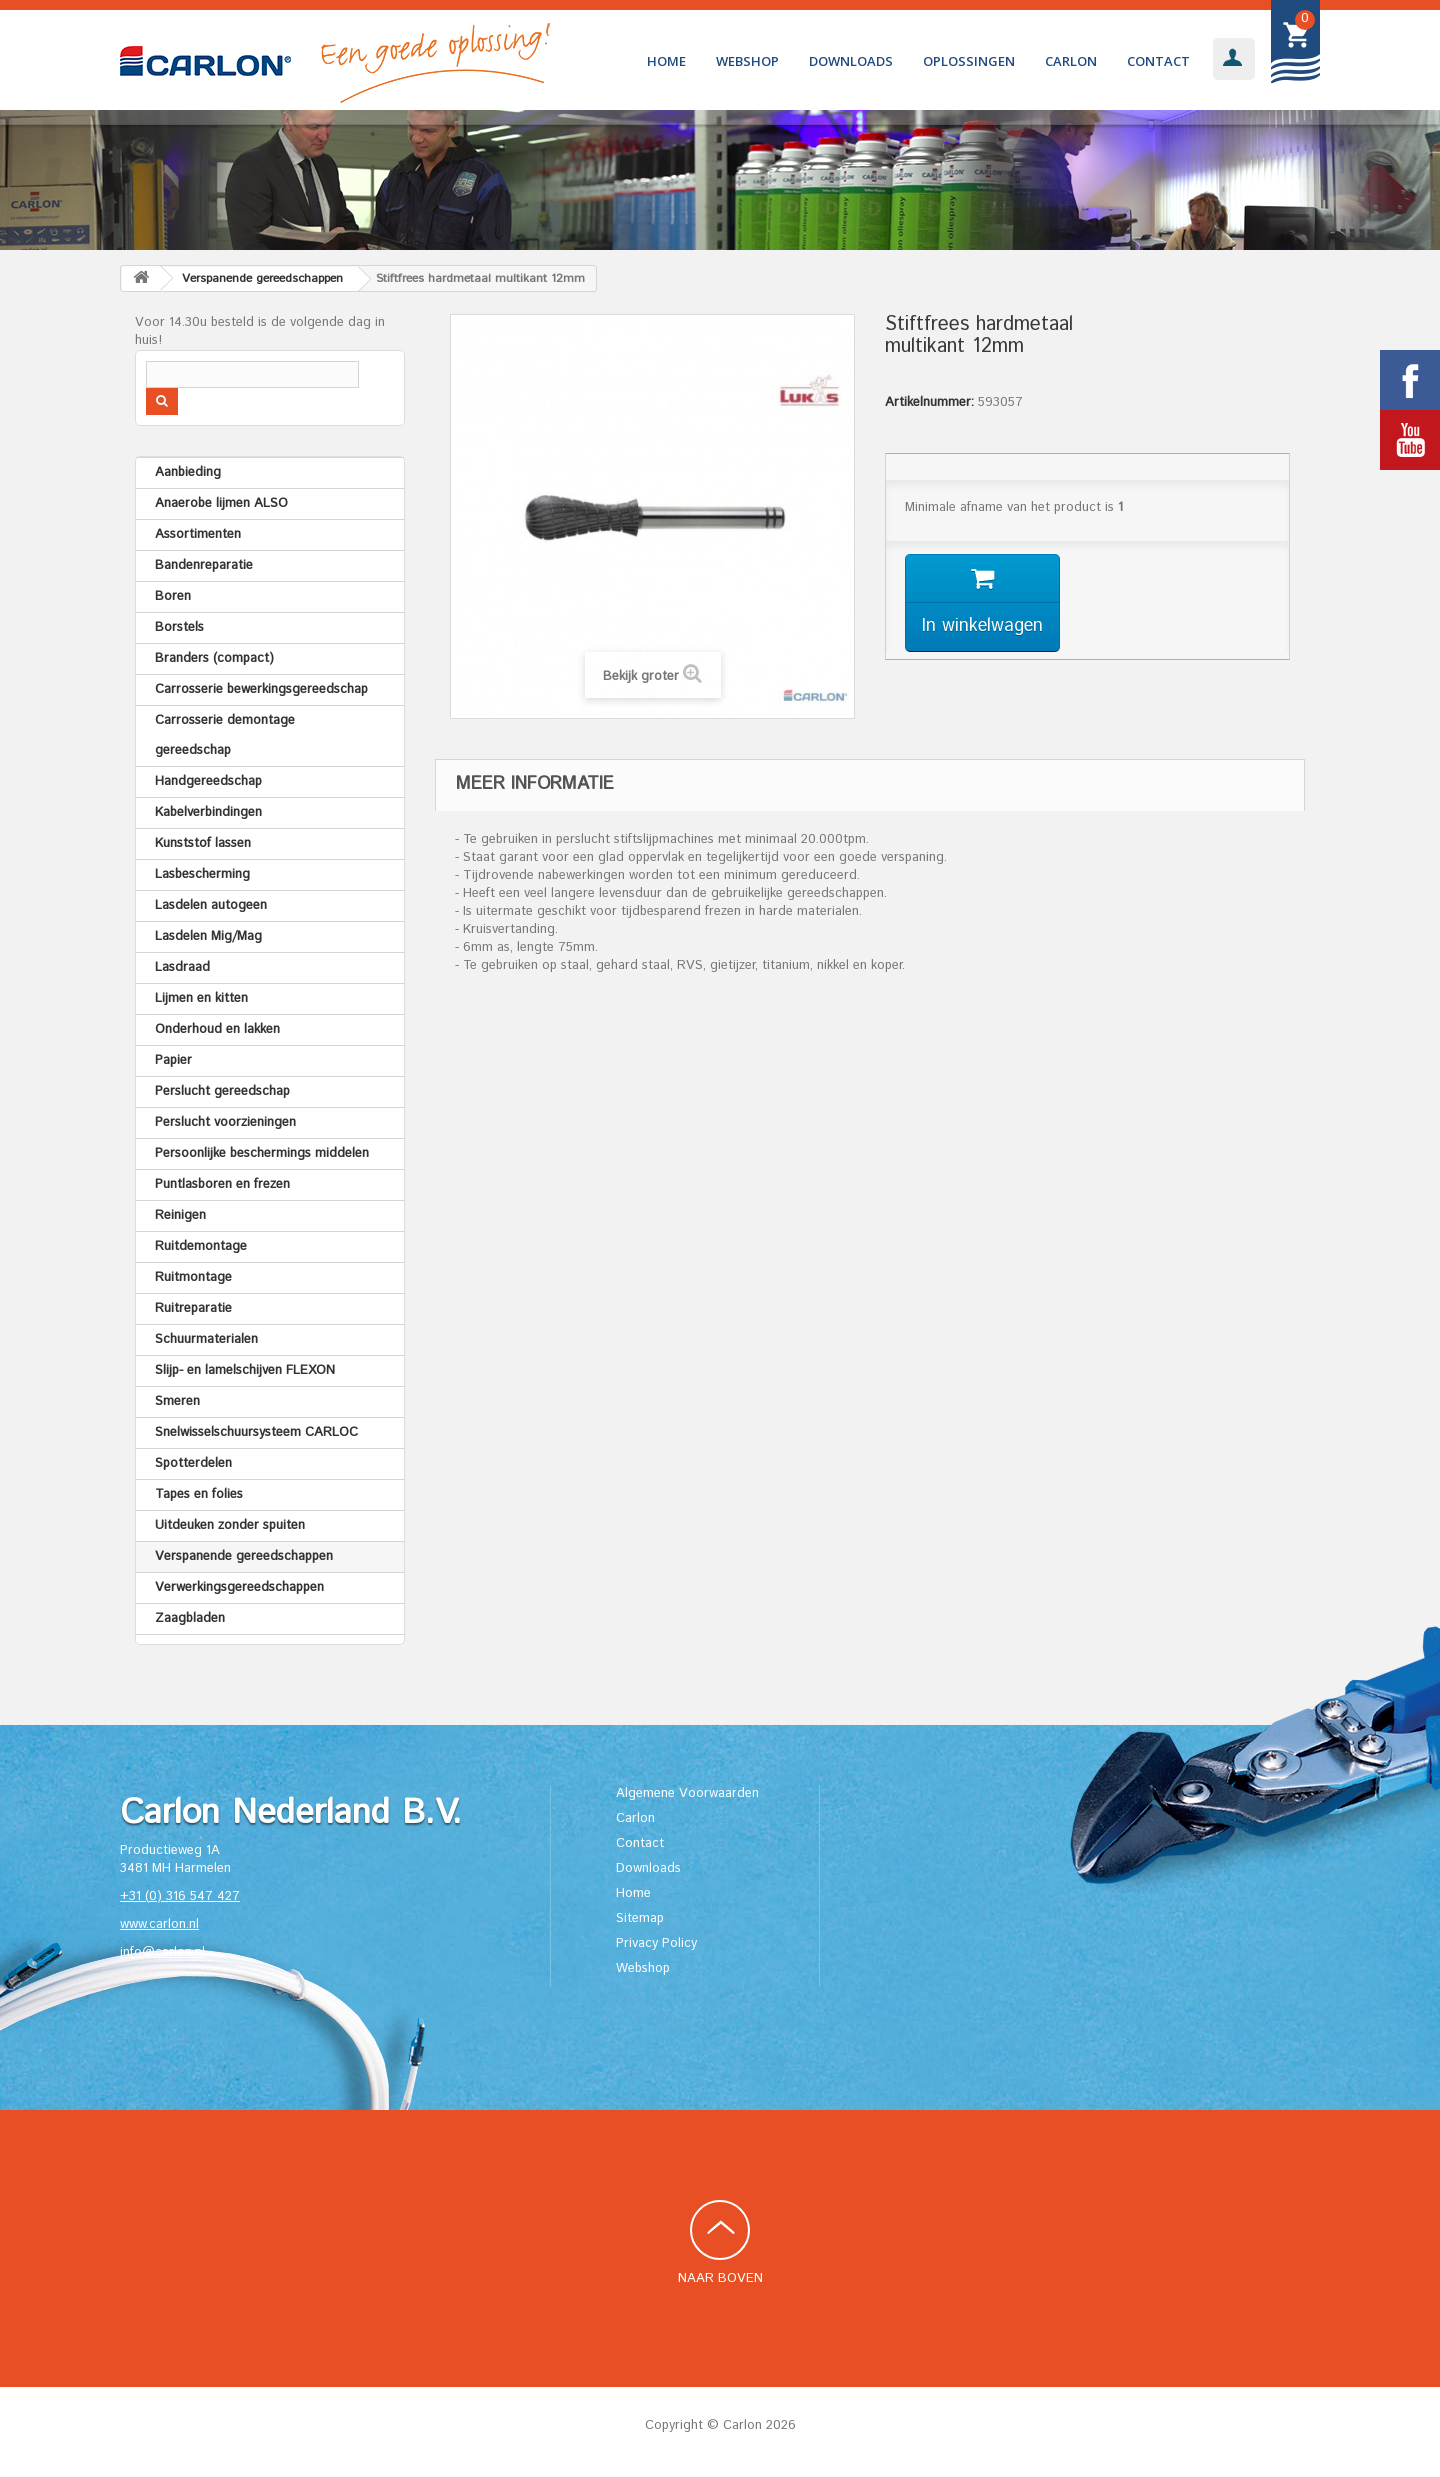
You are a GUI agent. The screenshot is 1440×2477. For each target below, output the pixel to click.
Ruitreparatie (193, 1308)
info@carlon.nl (162, 1952)
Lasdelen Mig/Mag (208, 936)
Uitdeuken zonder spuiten (230, 1525)
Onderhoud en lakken (217, 1029)
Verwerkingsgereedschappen (239, 1587)
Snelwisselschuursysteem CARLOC (256, 1432)
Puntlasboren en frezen (222, 1184)
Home (666, 61)
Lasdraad (182, 967)
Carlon (1071, 61)
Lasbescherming (202, 874)
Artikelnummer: (929, 403)
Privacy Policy (656, 1943)
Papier (173, 1060)
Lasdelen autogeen (211, 905)
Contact (1158, 61)
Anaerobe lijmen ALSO (221, 503)
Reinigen (180, 1215)
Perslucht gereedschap (222, 1091)
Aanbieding (188, 472)
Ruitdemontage (201, 1246)
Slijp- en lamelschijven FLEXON (245, 1370)
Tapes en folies (199, 1494)
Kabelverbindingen (208, 812)
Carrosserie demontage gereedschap (225, 735)
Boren (173, 596)
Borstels (179, 627)
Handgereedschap (208, 781)
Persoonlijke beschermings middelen (262, 1153)
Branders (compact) (214, 658)
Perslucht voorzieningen (225, 1122)
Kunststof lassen (203, 843)
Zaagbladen (190, 1618)
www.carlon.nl (159, 1924)
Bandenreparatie (204, 565)
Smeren (177, 1401)
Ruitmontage (193, 1277)
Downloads (851, 61)
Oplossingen (969, 61)
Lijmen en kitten (201, 998)
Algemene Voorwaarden (687, 1793)
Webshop (747, 61)
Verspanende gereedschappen (244, 1556)
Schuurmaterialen (206, 1339)
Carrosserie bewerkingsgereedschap (261, 689)
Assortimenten (198, 534)
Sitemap (640, 1918)
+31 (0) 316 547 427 (180, 1896)
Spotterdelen (193, 1463)
